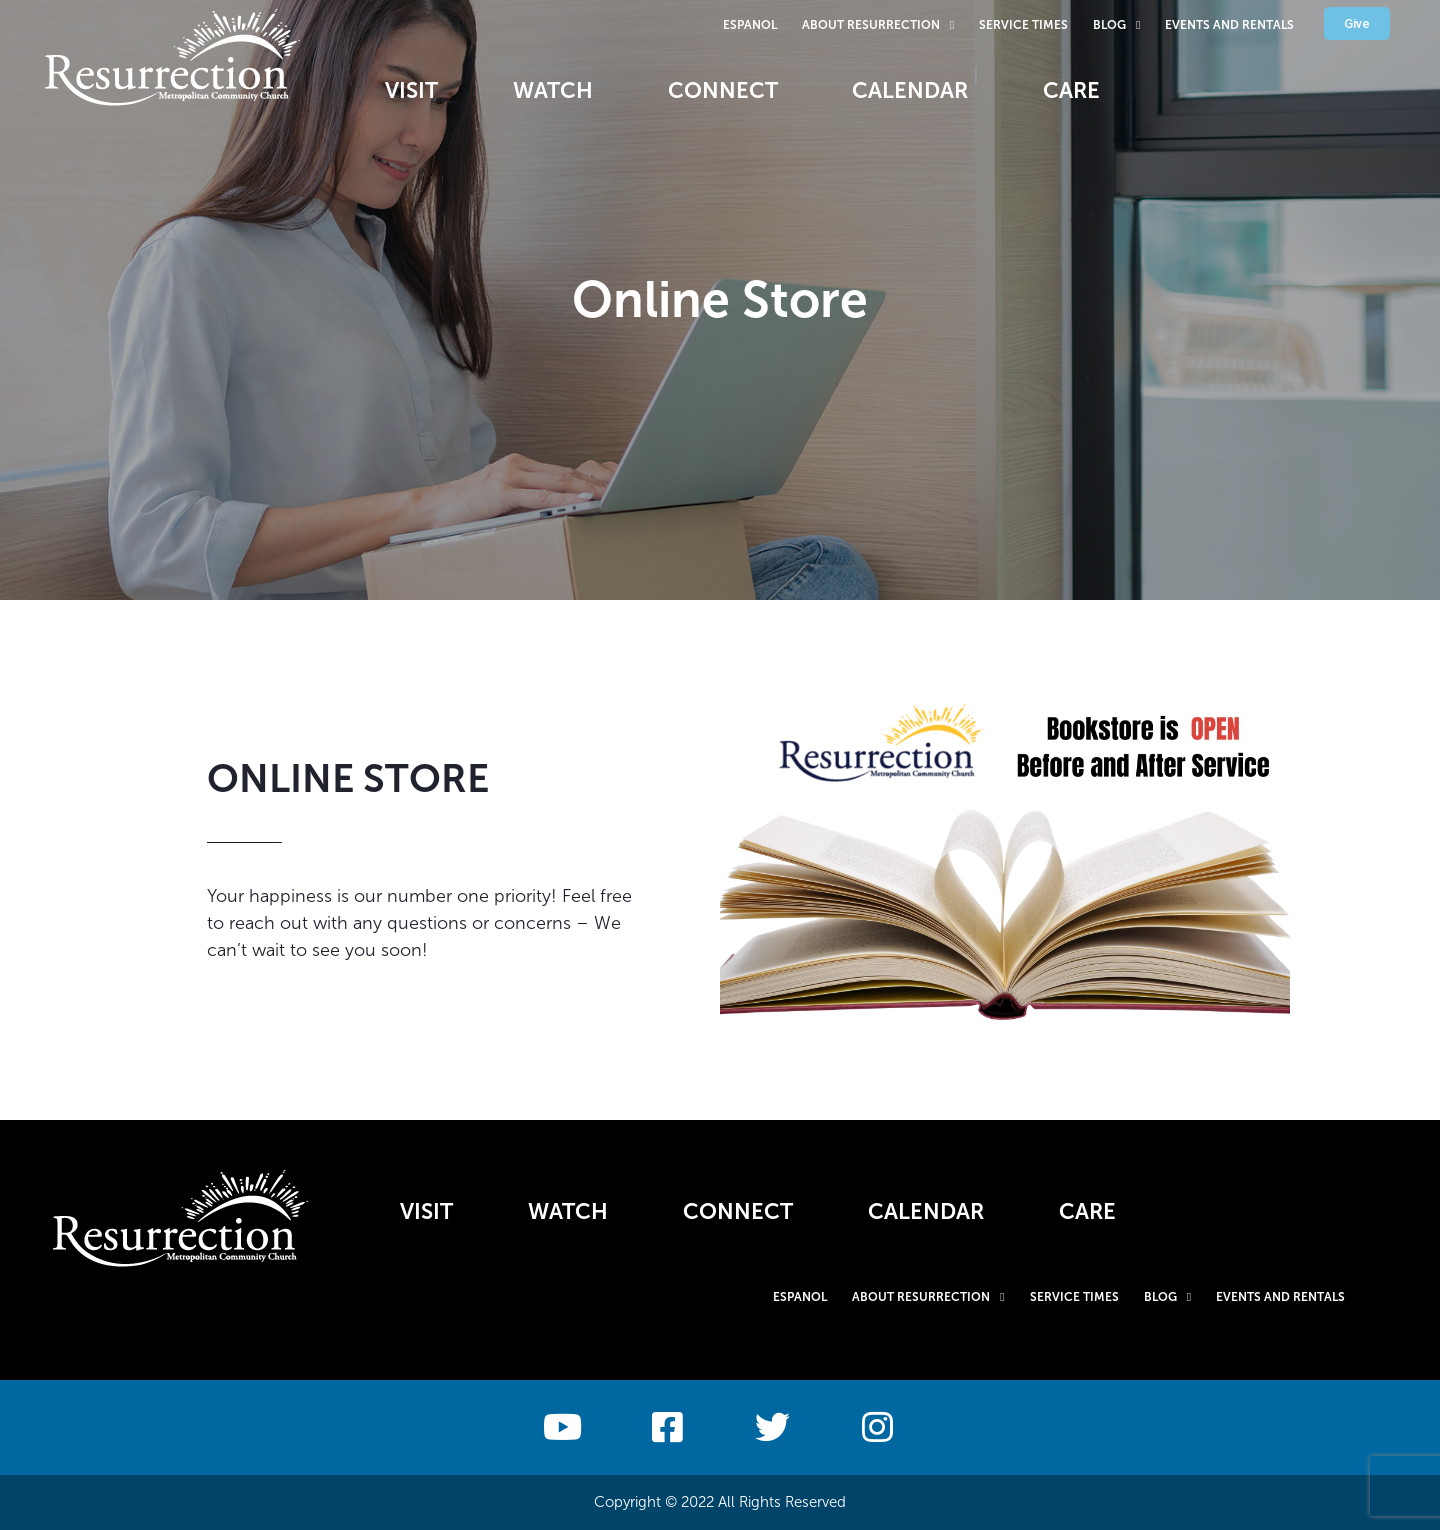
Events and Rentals (1229, 25)
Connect (723, 90)
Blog (1116, 25)
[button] (1357, 23)
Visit (411, 90)
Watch (553, 90)
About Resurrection (878, 25)
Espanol (750, 25)
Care (1072, 90)
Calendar (911, 90)
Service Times (1023, 25)
